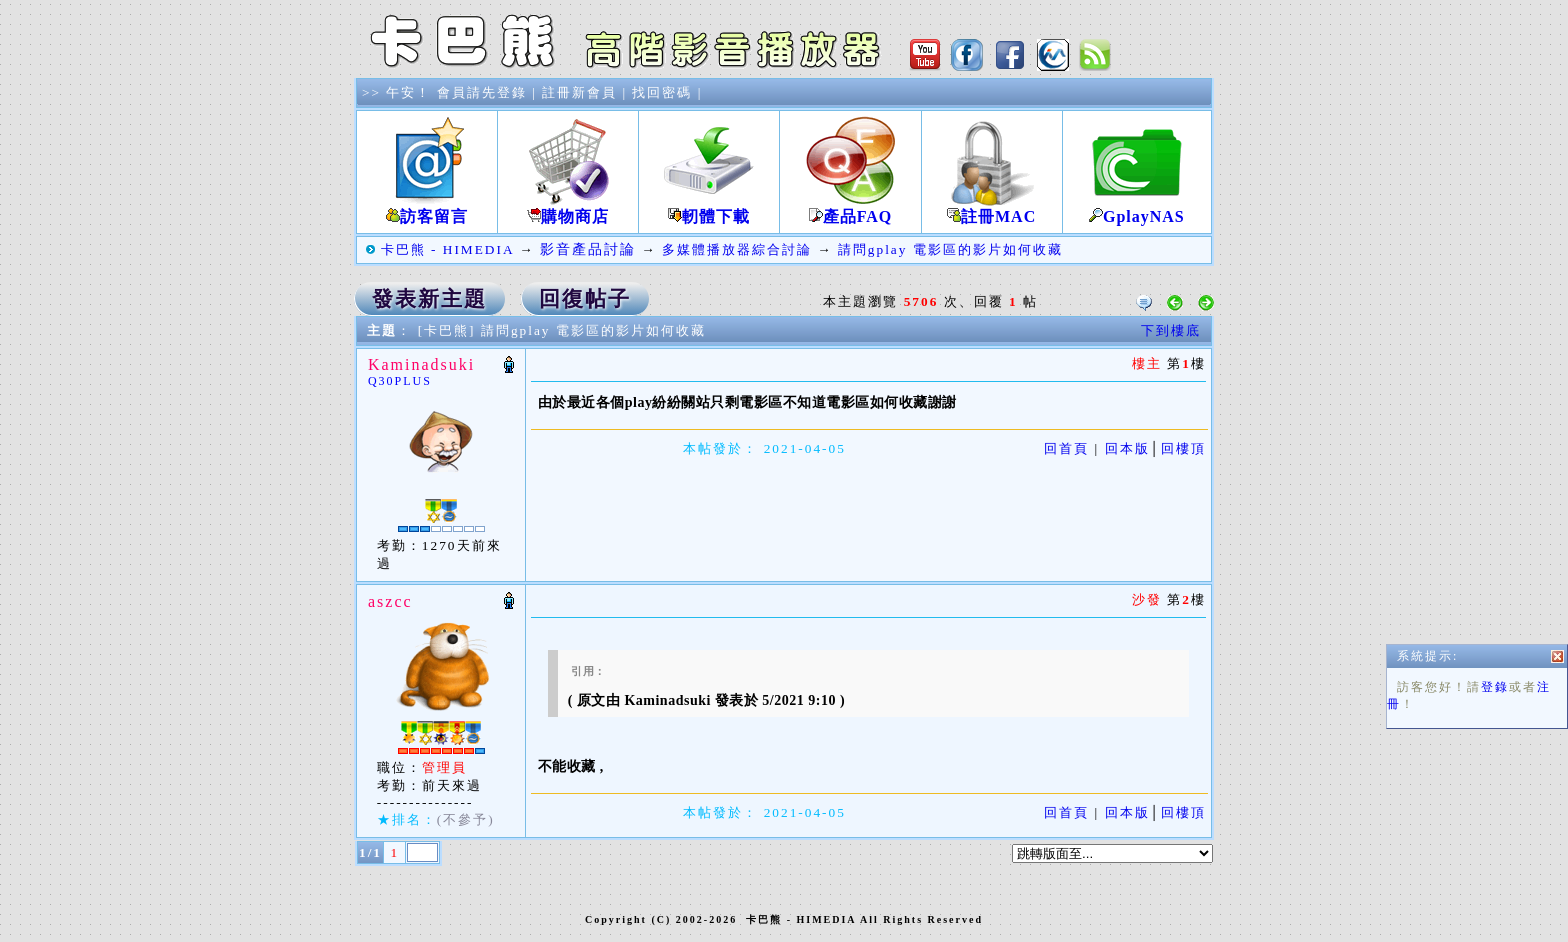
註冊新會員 (579, 92)
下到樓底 (1171, 330)
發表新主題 (429, 299)
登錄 (1495, 695)
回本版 (1127, 448)
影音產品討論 (588, 249)
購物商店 (568, 208)
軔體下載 (709, 208)
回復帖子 (585, 299)
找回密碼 (662, 92)
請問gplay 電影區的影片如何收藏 (950, 249)
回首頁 (1066, 448)
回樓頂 (1183, 448)
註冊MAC (992, 208)
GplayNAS (1137, 208)
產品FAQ (850, 208)
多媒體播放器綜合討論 (737, 249)
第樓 (1184, 599)
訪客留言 (427, 208)
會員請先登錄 (482, 92)
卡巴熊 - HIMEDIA (447, 249)
